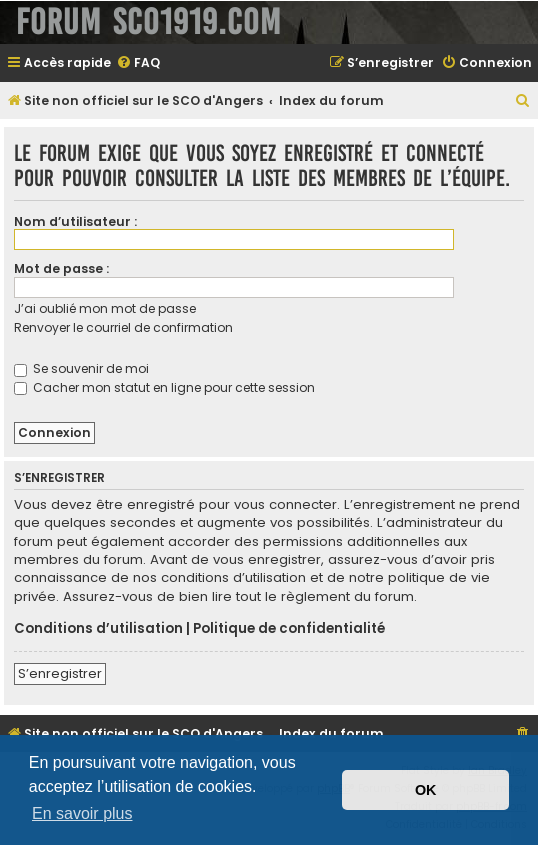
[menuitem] (138, 63)
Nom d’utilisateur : (75, 221)
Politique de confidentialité (289, 629)
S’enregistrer (60, 673)
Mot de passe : (61, 268)
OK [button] (426, 790)
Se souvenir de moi (81, 368)
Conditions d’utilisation (98, 629)
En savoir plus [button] (82, 813)
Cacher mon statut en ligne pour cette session (164, 387)
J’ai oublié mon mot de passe (105, 308)
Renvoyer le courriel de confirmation (123, 327)
